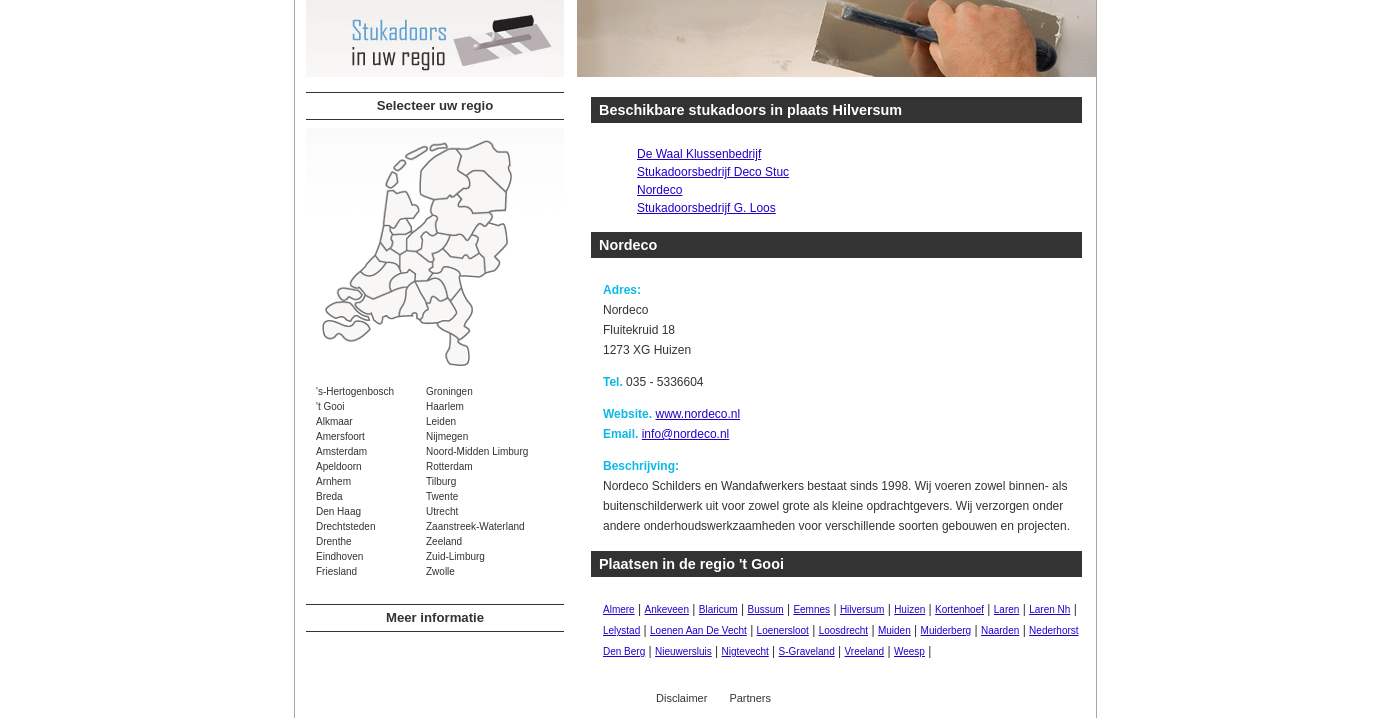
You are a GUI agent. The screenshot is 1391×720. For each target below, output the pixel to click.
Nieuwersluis (683, 651)
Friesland (336, 571)
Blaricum (718, 609)
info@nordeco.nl (686, 434)
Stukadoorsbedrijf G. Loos (706, 208)
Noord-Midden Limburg (477, 451)
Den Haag (338, 511)
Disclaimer (681, 698)
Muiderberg (946, 630)
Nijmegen (447, 436)
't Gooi (330, 406)
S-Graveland (807, 651)
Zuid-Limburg (455, 556)
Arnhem (333, 481)
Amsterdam (341, 451)
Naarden (1000, 630)
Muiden (894, 630)
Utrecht (442, 511)
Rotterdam (449, 466)
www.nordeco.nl (697, 414)
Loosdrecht (843, 630)
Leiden (441, 421)
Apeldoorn (339, 466)
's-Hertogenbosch (355, 391)
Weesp (909, 651)
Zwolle (440, 571)
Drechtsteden (345, 526)
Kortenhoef (959, 609)
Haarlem (445, 406)
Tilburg (441, 481)
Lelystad (621, 630)
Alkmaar (334, 421)
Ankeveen (666, 609)
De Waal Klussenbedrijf (699, 154)
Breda (329, 496)
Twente (442, 496)
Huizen (909, 609)
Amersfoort (340, 436)
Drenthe (334, 541)
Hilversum (862, 609)
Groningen (449, 391)
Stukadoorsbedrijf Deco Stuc (713, 172)
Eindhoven (339, 556)
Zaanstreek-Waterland (475, 526)
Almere (619, 609)
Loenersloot (783, 630)
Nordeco (659, 190)
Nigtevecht (745, 651)
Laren (1007, 609)
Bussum (765, 609)
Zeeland (444, 541)
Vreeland (865, 651)
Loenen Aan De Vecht (698, 630)
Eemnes (811, 609)
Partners (750, 698)
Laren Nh (1049, 609)
